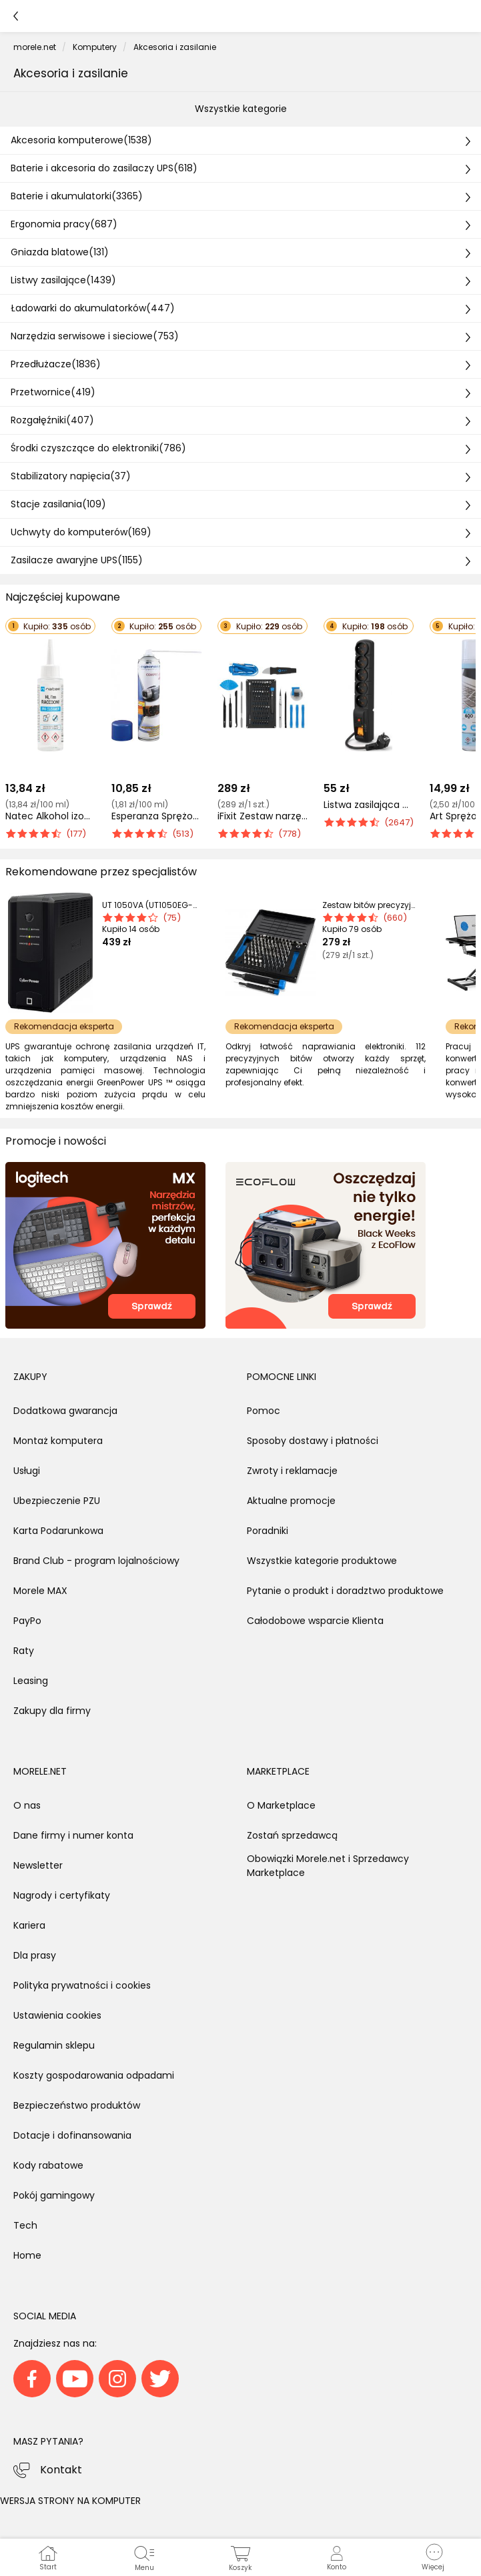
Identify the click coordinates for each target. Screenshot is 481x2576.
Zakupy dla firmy (52, 1710)
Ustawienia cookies (57, 2015)
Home (27, 2255)
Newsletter (38, 1865)
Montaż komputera (58, 1440)
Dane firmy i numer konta (73, 1835)
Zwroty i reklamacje (292, 1470)
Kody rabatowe (48, 2165)
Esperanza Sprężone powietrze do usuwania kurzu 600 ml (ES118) (156, 816)
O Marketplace (281, 1805)
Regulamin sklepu (54, 2045)
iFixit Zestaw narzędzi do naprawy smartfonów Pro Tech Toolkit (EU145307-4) (262, 816)
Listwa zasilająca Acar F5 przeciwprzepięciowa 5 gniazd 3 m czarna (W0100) (369, 805)
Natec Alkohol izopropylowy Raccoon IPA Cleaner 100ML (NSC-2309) (50, 816)
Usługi (26, 1470)
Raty (23, 1650)
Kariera (29, 1925)
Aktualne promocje (291, 1500)
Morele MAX (40, 1590)
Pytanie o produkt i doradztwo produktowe (345, 1590)
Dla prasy (34, 1955)
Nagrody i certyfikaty (61, 1895)
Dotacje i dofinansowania (72, 2135)
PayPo (27, 1620)
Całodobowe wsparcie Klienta (315, 1620)
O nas (27, 1805)
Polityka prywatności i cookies (82, 1985)
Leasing (30, 1680)
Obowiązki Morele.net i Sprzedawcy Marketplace (328, 1865)
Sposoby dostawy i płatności (312, 1440)
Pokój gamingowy (54, 2195)
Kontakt (61, 2469)
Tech (25, 2225)
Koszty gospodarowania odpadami (93, 2075)
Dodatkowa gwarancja (65, 1410)
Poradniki (267, 1530)
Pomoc (263, 1410)
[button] (433, 2557)
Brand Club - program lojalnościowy (96, 1560)
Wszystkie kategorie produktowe (322, 1560)
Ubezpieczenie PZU (56, 1500)
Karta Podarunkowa (58, 1530)
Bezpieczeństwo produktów (76, 2105)
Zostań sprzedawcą (292, 1835)
